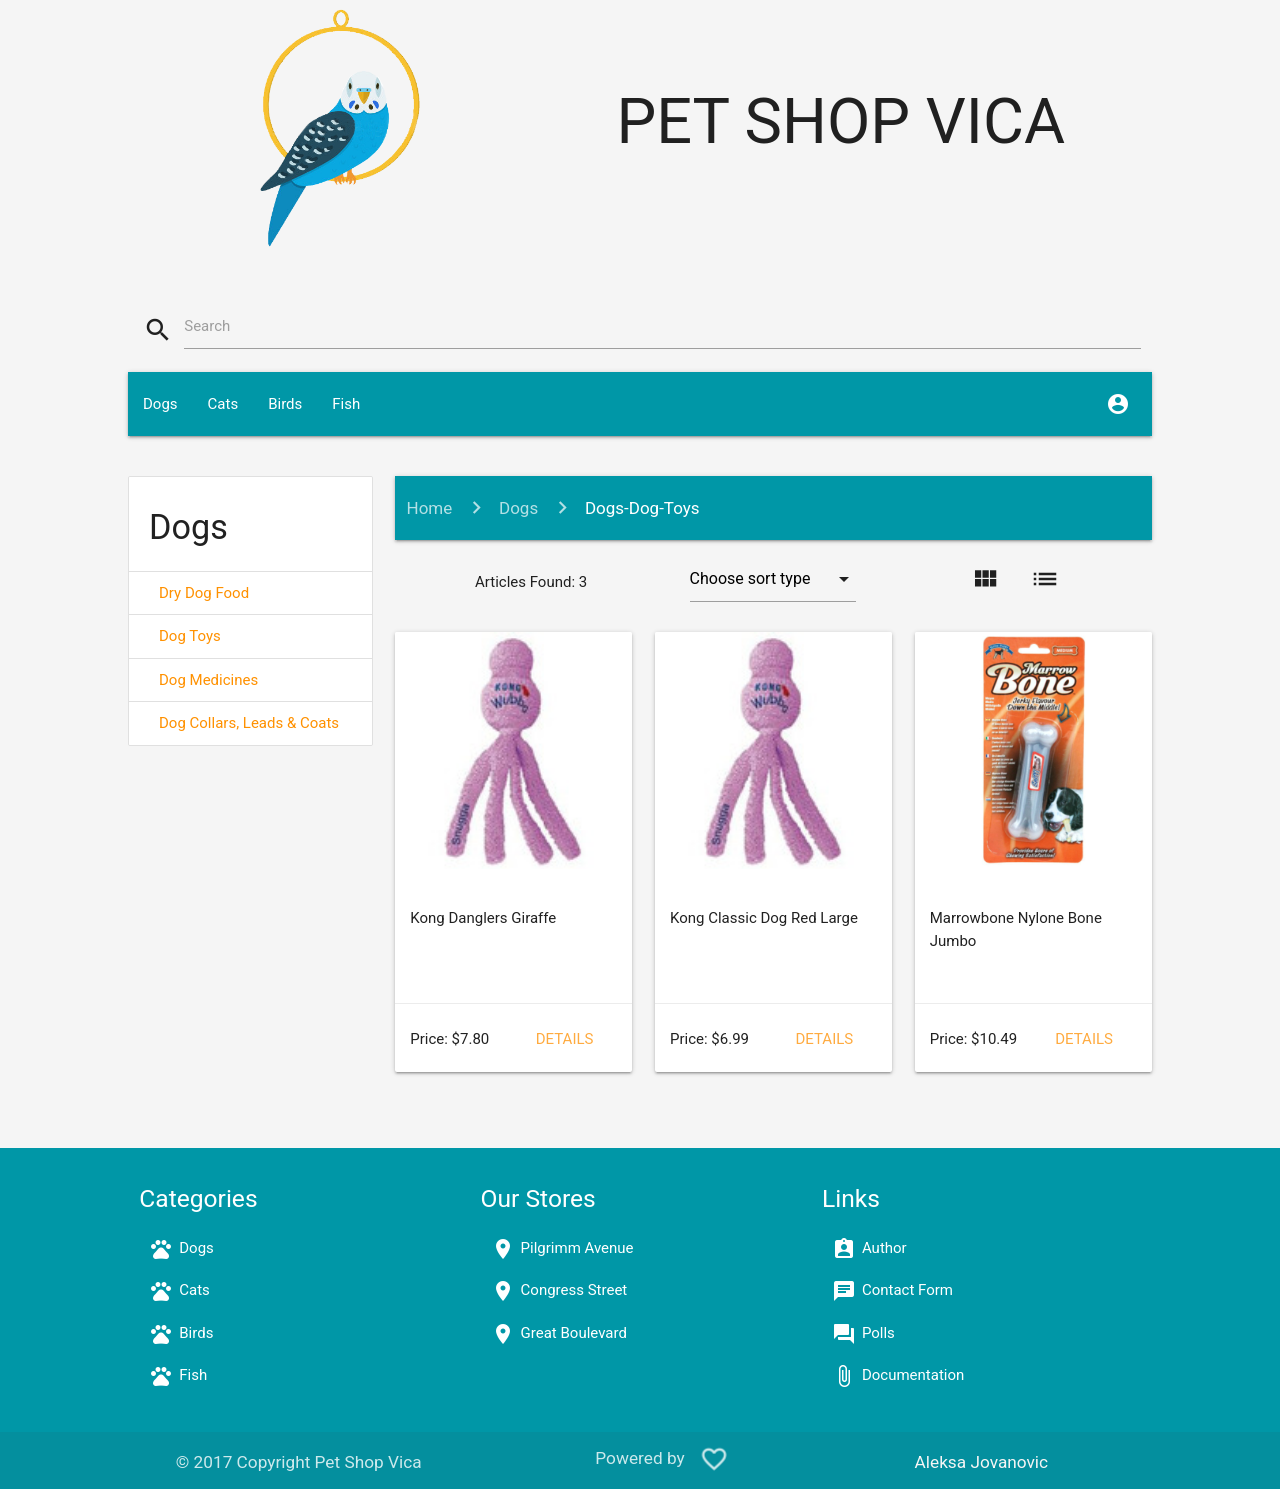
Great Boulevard (574, 1333)
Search (207, 326)
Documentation (913, 1375)
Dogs (160, 404)
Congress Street (574, 1290)
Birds (285, 404)
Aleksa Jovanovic (982, 1462)
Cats (223, 404)
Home (430, 508)
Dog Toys (190, 636)
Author (884, 1248)
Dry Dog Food (204, 593)
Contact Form (907, 1290)
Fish (346, 404)
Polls (878, 1333)
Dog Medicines (208, 680)
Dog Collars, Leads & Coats (249, 723)
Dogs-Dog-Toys (642, 508)
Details (565, 1039)
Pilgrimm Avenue (577, 1248)
